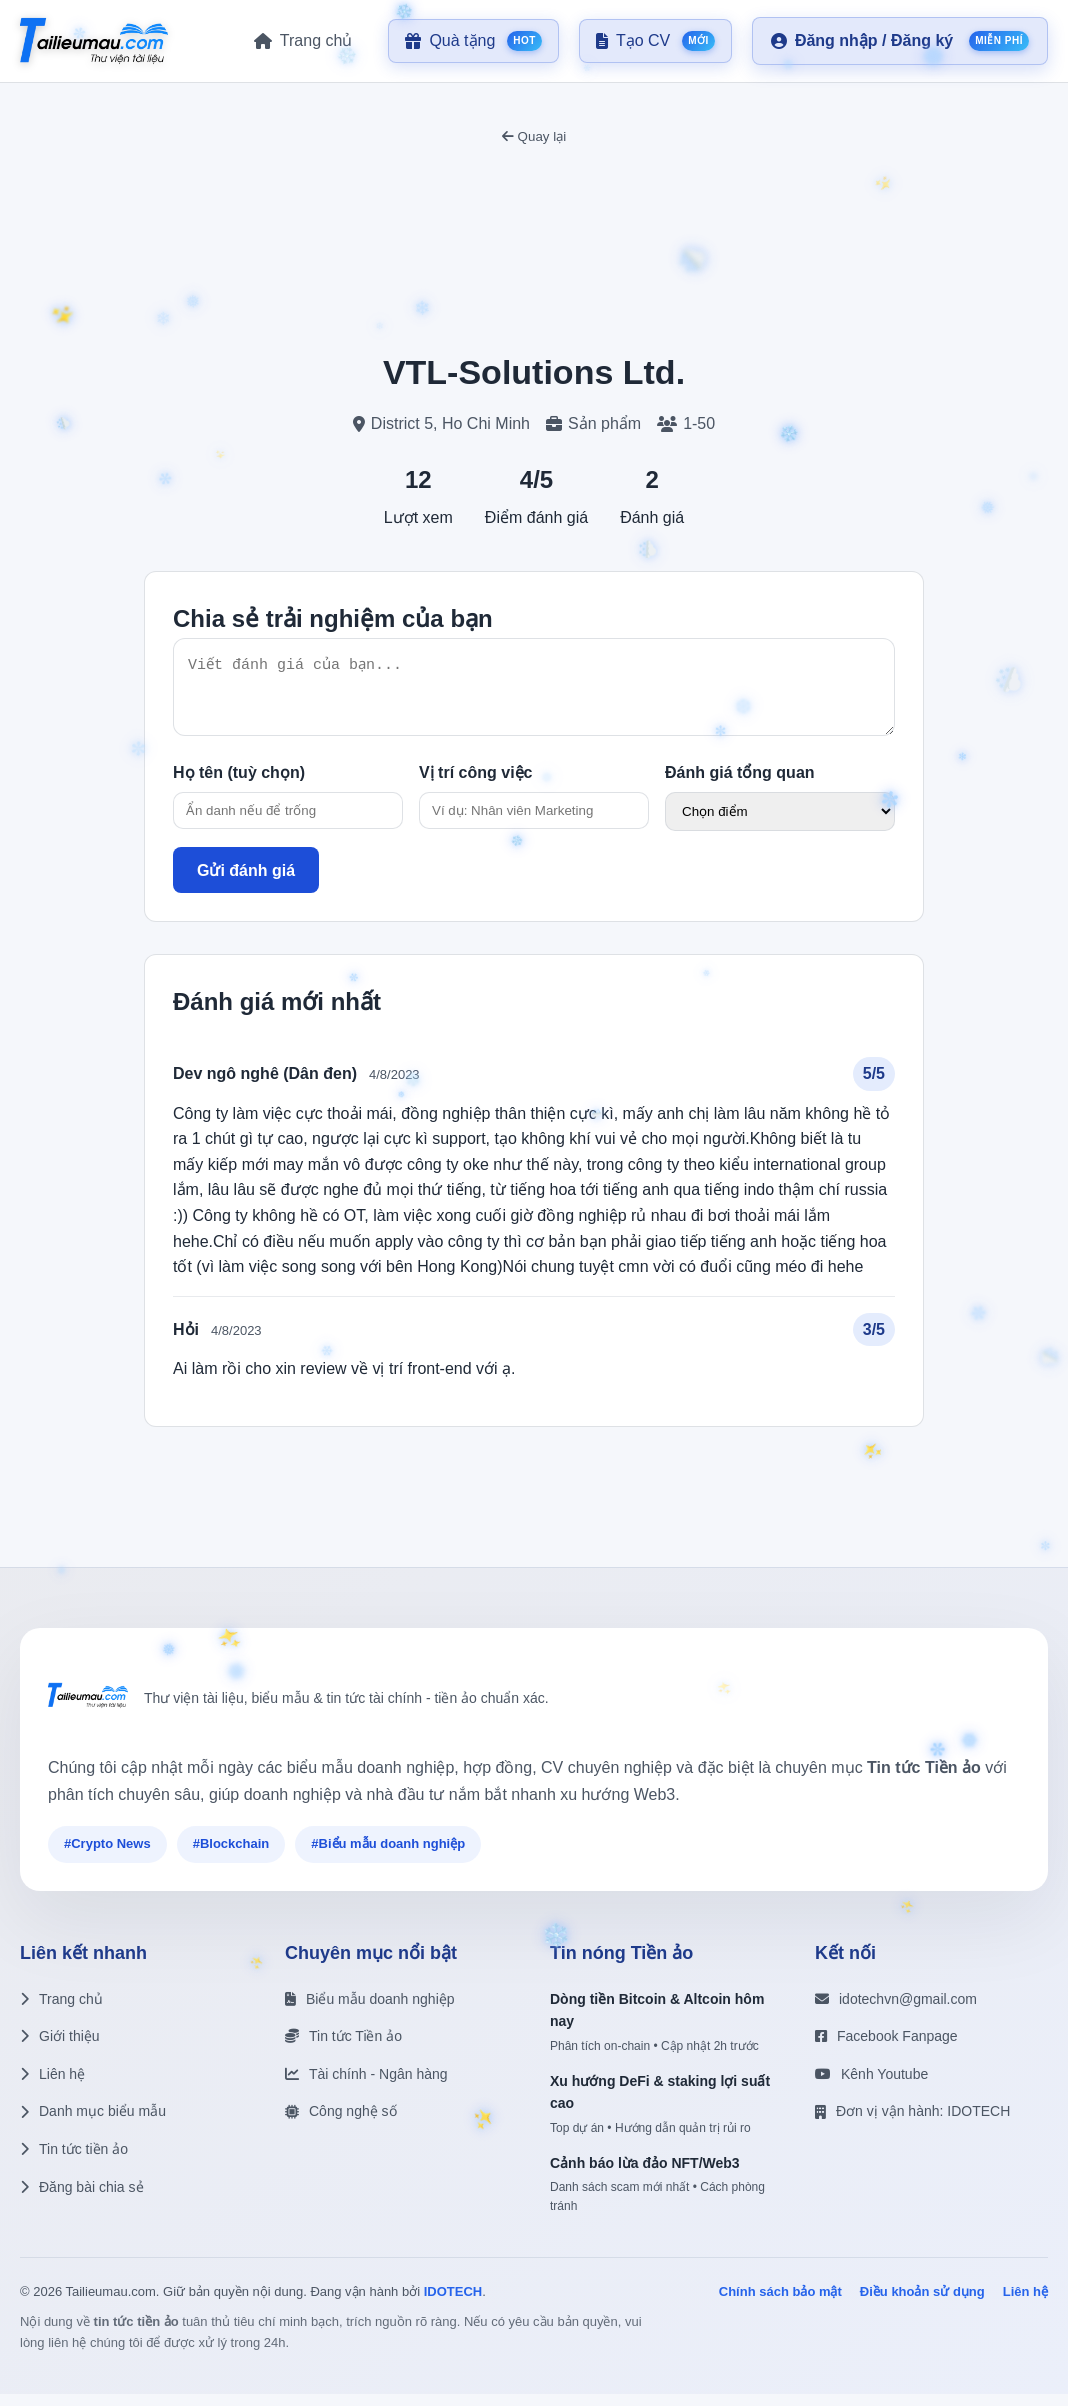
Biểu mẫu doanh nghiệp (370, 2011)
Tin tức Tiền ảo (343, 2048)
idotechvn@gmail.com (896, 2011)
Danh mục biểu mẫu (93, 2123)
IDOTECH (453, 2303)
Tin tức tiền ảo (74, 2161)
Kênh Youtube (871, 2086)
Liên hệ (52, 2086)
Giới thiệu (60, 2048)
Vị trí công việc (475, 784)
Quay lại (534, 136)
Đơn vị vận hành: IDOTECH (912, 2123)
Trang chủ (61, 2011)
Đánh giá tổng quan (740, 784)
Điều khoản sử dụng (922, 2303)
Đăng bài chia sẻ (82, 2199)
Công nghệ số (341, 2123)
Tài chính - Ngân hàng (366, 2086)
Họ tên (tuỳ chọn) (239, 784)
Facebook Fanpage (886, 2048)
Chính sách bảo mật (780, 2303)
